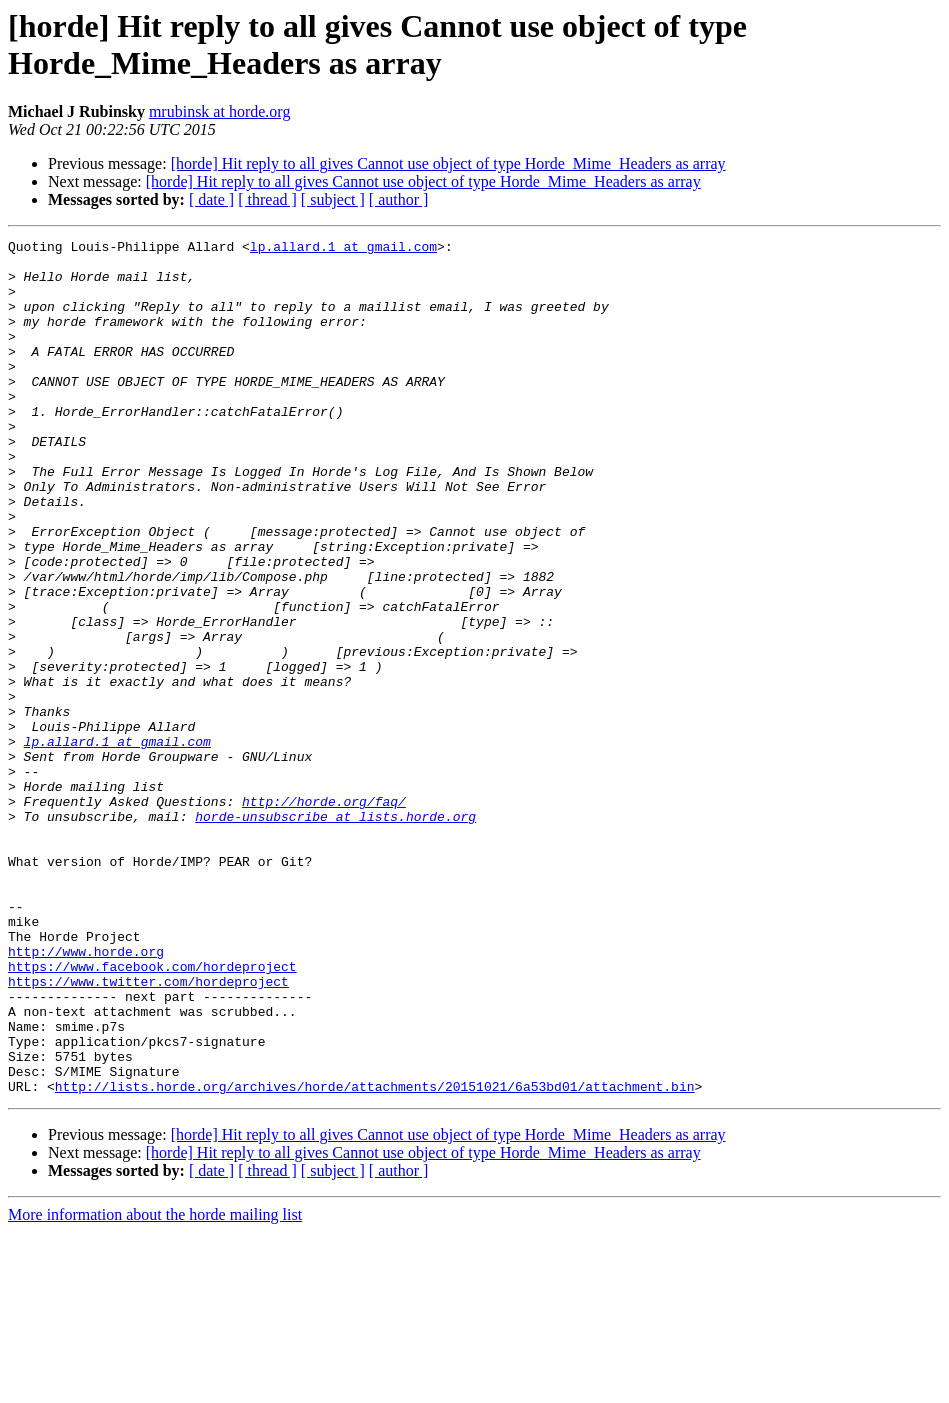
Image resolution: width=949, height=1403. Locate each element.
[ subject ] (333, 199)
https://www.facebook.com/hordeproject (152, 1113)
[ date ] (211, 199)
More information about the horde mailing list (155, 1385)
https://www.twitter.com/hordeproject (148, 1131)
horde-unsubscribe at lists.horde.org (335, 933)
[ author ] (399, 199)
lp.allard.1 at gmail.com (343, 249)
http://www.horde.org (86, 1095)
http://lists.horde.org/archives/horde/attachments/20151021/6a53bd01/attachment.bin (375, 1257)
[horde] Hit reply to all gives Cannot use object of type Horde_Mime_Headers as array (448, 163)
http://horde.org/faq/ (324, 915)
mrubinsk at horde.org (219, 111)
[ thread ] (267, 199)
